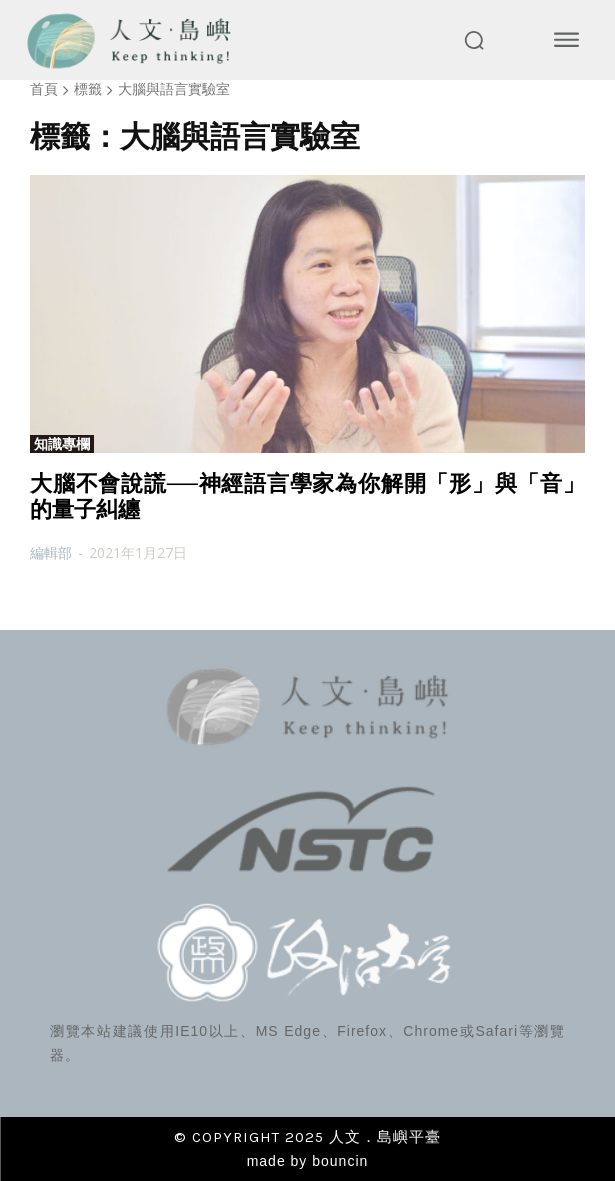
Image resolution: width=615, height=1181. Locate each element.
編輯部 (51, 552)
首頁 (44, 88)
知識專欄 (62, 444)
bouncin (340, 1161)
